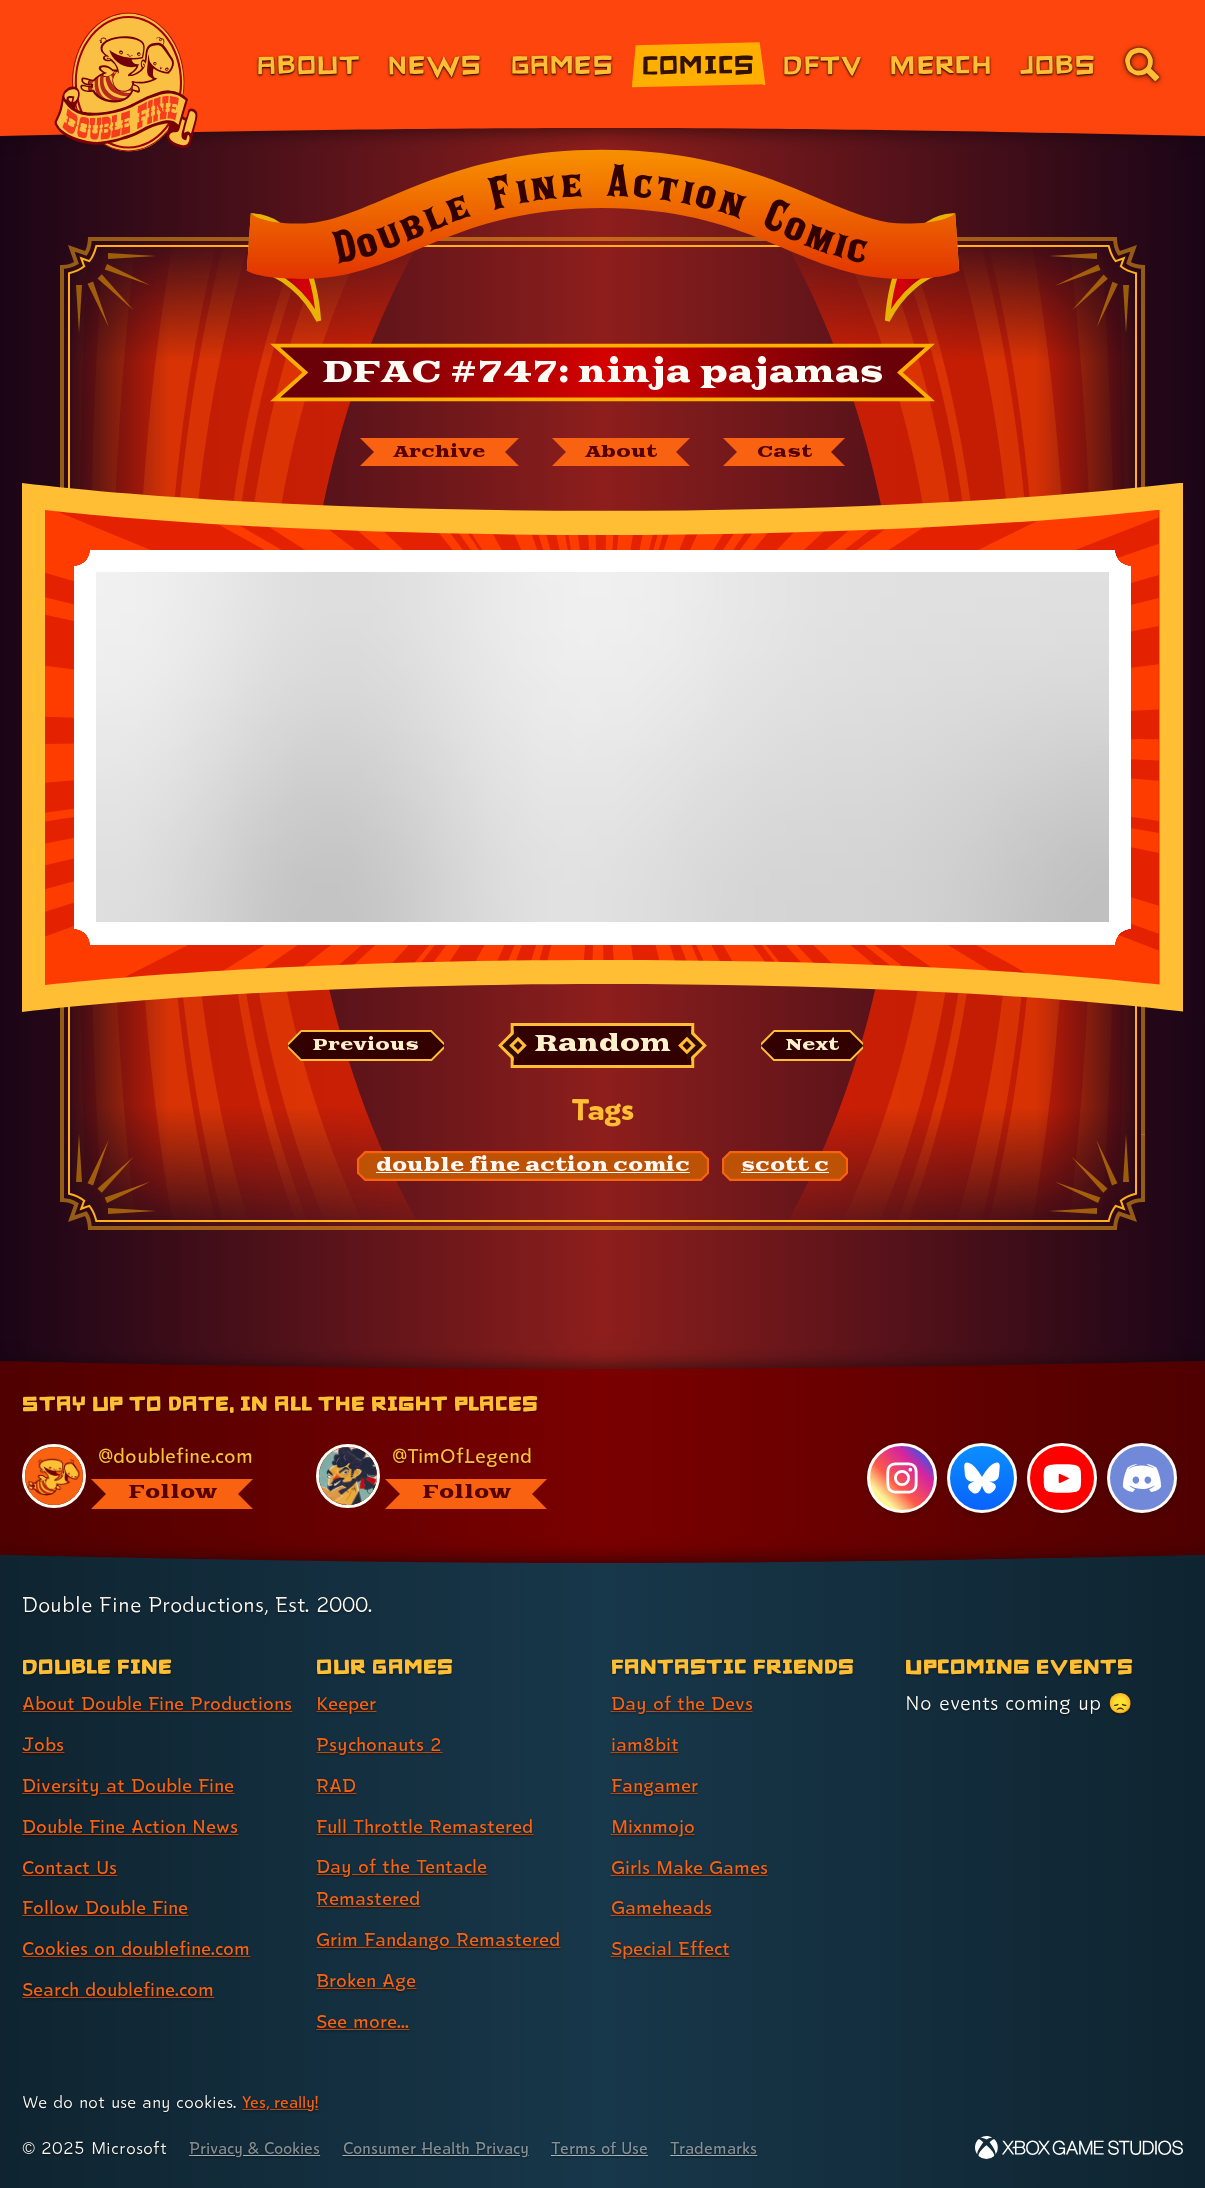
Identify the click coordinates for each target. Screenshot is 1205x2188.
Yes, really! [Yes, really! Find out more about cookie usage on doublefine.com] (283, 2102)
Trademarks (751, 2148)
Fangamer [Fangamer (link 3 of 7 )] (658, 1782)
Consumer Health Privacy (457, 2148)
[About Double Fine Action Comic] (624, 453)
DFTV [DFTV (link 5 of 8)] (822, 63)
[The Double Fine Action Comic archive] (430, 453)
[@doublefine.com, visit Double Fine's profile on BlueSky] (147, 1472)
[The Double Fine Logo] (127, 82)
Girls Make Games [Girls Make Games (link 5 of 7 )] (695, 1864)
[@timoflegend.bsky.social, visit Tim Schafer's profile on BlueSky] (441, 1472)
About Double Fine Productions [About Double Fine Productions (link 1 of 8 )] (109, 1718)
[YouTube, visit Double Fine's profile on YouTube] (1061, 1475)
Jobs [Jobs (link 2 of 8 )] (44, 1777)
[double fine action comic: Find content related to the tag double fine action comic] (533, 1169)
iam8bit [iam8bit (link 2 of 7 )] (646, 1742)
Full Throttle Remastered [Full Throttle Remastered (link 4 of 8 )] (431, 1823)
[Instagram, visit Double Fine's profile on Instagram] (900, 1475)
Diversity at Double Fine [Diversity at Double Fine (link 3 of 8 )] (134, 1818)
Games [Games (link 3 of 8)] (562, 63)
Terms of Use (632, 2148)
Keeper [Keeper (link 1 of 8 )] (349, 1701)
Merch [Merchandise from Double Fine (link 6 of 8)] (940, 63)
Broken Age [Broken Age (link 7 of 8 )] (370, 1981)
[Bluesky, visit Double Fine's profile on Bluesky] (981, 1475)
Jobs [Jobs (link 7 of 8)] (1058, 63)
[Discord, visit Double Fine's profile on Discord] (1142, 1475)
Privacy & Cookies (260, 2148)
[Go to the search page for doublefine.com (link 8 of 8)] (1142, 64)
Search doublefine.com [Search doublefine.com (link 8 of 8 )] (126, 2022)
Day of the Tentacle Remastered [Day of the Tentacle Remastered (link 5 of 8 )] (407, 1881)
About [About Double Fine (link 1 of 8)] (308, 63)
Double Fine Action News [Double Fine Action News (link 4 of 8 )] (137, 1859)
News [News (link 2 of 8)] (435, 63)
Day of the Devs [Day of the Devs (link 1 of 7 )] (686, 1701)
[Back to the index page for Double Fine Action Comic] (602, 242)
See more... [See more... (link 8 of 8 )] (366, 2022)
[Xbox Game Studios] (1079, 2148)
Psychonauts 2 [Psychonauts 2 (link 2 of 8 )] (382, 1742)
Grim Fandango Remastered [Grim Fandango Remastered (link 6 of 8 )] (447, 1940)
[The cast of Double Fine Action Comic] (796, 453)
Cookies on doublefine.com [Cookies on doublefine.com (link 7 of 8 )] (145, 1981)
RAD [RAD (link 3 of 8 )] (337, 1782)
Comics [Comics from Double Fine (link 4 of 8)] (699, 63)
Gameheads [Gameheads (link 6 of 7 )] (665, 1905)
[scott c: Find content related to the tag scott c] (785, 1169)
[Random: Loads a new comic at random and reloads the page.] (602, 1048)
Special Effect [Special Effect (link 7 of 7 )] (675, 1946)
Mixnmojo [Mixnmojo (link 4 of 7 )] (657, 1823)
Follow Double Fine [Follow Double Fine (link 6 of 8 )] (111, 1940)
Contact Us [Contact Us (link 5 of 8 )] (72, 1899)
